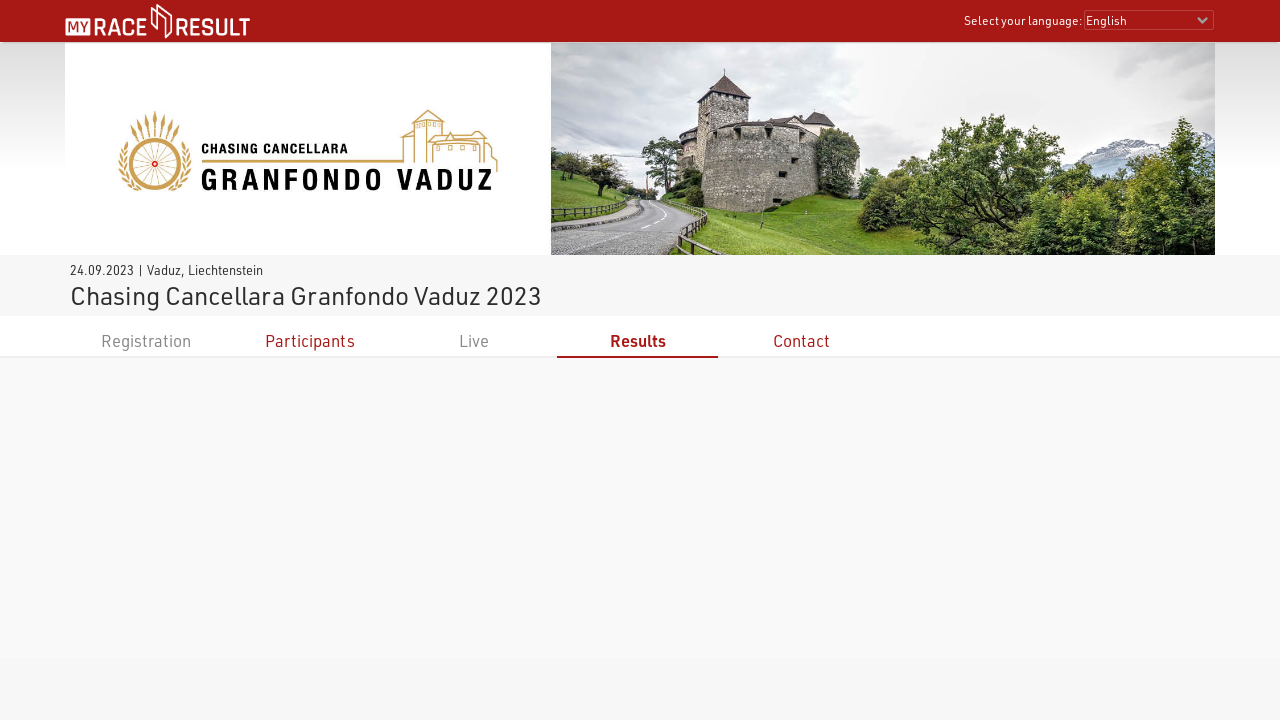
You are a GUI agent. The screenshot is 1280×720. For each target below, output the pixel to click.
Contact (801, 340)
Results (638, 340)
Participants (310, 340)
